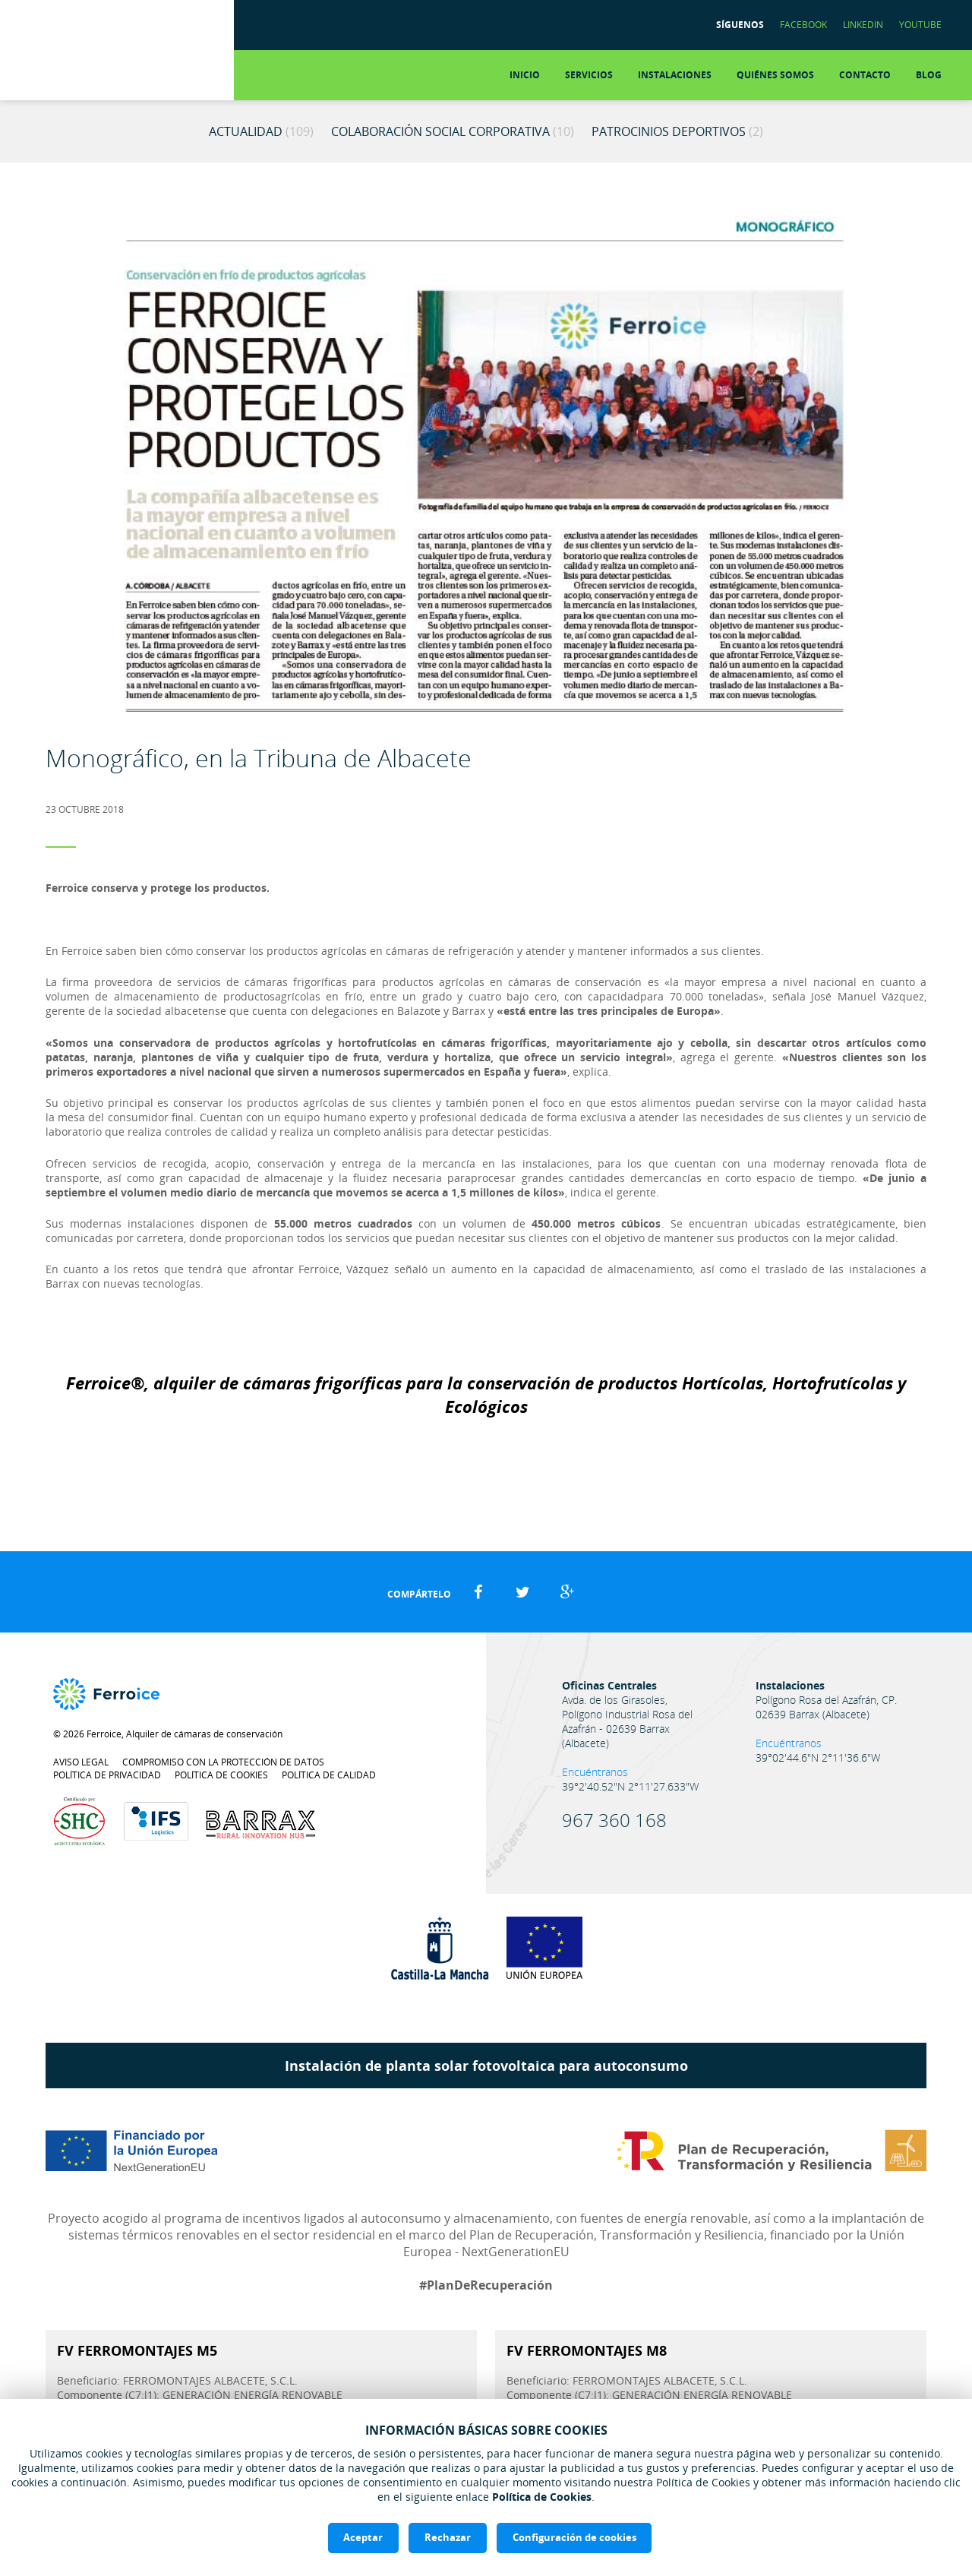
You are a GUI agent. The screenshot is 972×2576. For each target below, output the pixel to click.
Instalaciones (675, 74)
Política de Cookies (542, 2496)
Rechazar (447, 2537)
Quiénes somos (775, 74)
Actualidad (261, 131)
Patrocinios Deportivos (677, 131)
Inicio (525, 74)
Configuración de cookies (574, 2537)
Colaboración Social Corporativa (452, 131)
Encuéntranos (595, 1772)
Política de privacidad (107, 1774)
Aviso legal (81, 1762)
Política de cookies (221, 1774)
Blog (929, 74)
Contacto (865, 74)
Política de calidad (329, 1774)
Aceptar (363, 2537)
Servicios (589, 74)
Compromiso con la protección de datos (223, 1762)
